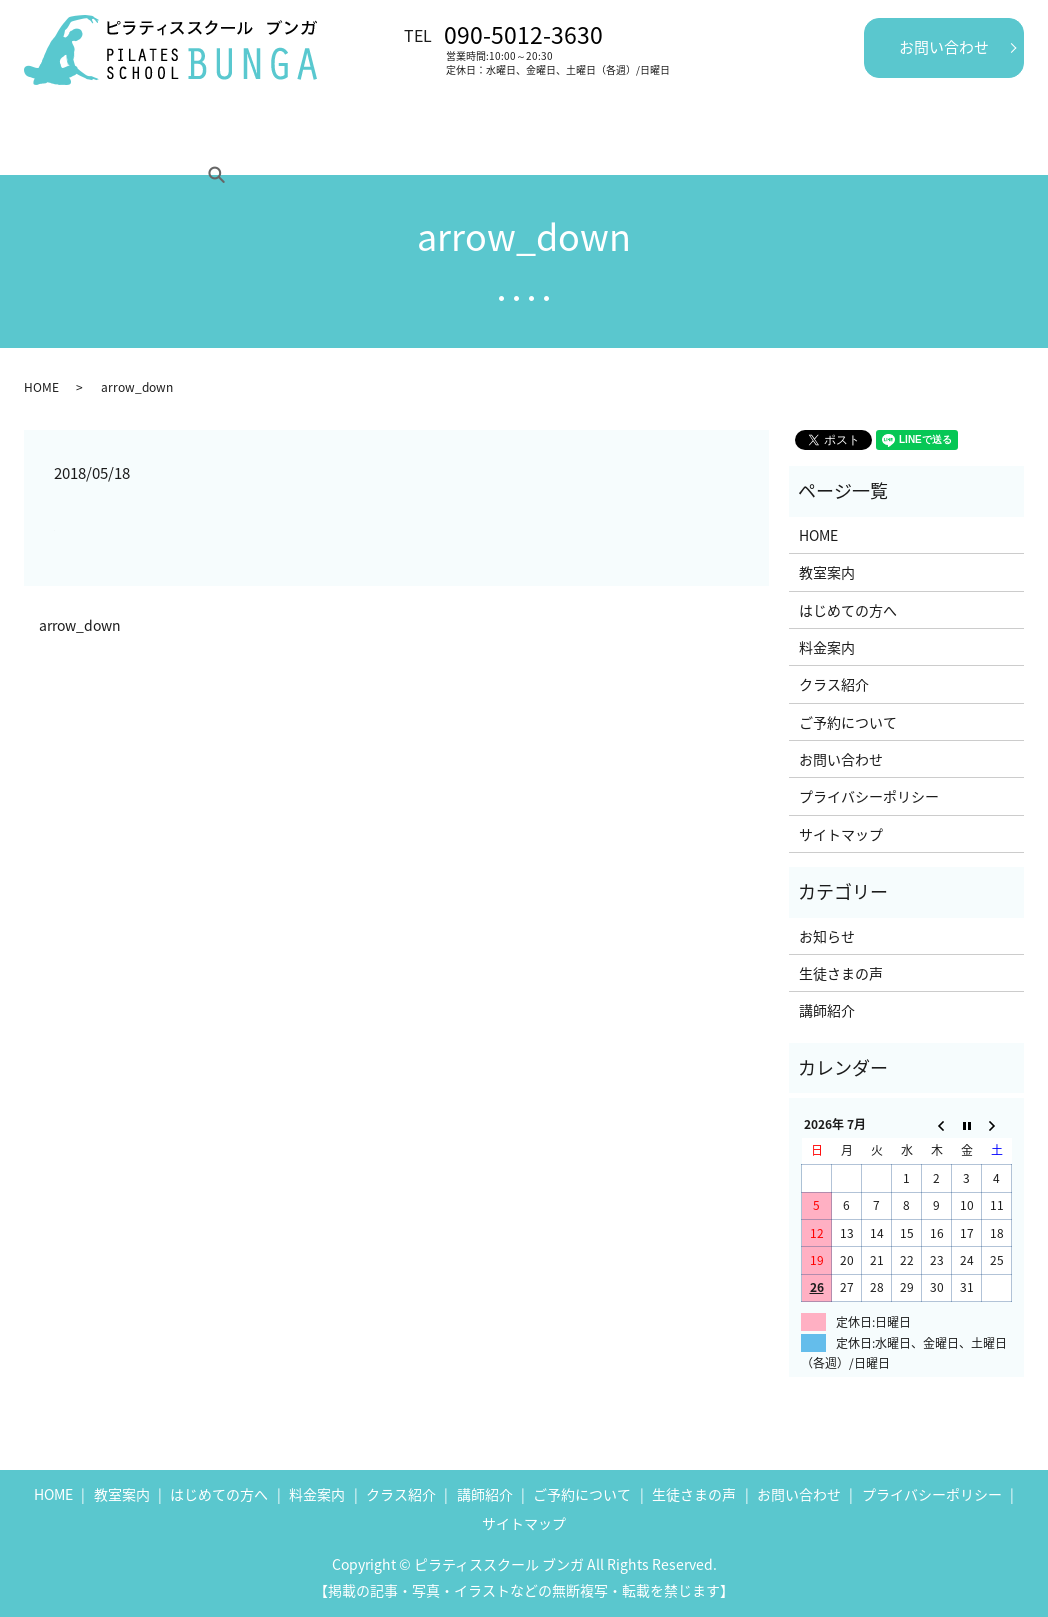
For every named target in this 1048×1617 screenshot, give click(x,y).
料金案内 (365, 144)
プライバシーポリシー (869, 796)
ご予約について (788, 144)
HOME (60, 144)
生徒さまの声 (663, 144)
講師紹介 (559, 144)
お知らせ (827, 936)
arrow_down (80, 625)
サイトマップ (841, 834)
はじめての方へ (253, 144)
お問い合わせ (944, 47)
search (886, 144)
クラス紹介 (462, 144)
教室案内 (142, 144)
